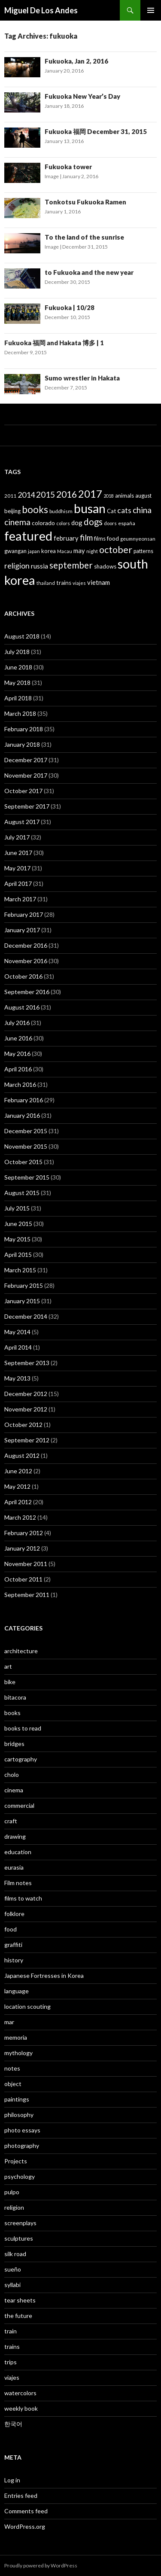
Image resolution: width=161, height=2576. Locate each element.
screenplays (20, 2222)
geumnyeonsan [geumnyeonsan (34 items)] (137, 538)
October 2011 (23, 1579)
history (13, 1960)
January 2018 (22, 744)
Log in (12, 2480)
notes (12, 2068)
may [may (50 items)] (79, 550)
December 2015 (25, 1130)
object (12, 2083)
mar (9, 2022)
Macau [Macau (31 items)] (64, 551)
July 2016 (17, 1022)
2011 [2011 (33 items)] (10, 496)
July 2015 (17, 1208)
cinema (13, 1790)
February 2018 (23, 729)
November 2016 (25, 960)
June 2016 (18, 1038)
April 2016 (18, 1069)
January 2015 (22, 1301)
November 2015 (25, 1146)
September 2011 (26, 1594)
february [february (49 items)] (66, 538)
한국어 (13, 2423)
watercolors (20, 2393)
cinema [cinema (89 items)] (17, 522)
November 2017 (25, 775)
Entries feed (20, 2495)
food (10, 1929)
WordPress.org (24, 2526)
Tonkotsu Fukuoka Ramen (85, 202)
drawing (15, 1836)
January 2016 (22, 1115)
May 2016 (17, 1053)
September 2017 (26, 806)
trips (10, 2362)
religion (14, 2207)
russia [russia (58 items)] (39, 566)
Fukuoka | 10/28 (69, 307)
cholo (11, 1774)
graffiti (13, 1944)
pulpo (11, 2192)
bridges (14, 1743)
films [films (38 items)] (100, 538)
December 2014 (25, 1316)
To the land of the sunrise (84, 237)
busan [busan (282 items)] (90, 508)
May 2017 (17, 868)
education (17, 1851)
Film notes (18, 1882)
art (8, 1666)
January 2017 (22, 930)
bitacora (15, 1697)
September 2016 (26, 991)
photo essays (22, 2130)
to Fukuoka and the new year (89, 272)
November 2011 (25, 1563)
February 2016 (23, 1100)
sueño (12, 2269)
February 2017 (23, 914)
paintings (16, 2099)
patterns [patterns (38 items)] (143, 550)
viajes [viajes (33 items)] (79, 583)
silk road (15, 2253)
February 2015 (23, 1285)
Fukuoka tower (68, 166)
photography (21, 2145)
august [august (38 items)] (143, 495)
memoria (15, 2037)
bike (9, 1681)
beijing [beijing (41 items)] (12, 511)
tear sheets (20, 2300)
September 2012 (26, 1440)
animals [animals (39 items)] (124, 495)
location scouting (27, 2006)
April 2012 (18, 1501)
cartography (20, 1759)
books (12, 1712)
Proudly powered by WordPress (40, 2565)
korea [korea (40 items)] (48, 550)
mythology (18, 2052)
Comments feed (26, 2511)
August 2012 (21, 1455)
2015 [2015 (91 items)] (45, 494)
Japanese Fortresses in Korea (44, 1975)
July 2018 (17, 651)
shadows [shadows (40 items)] (105, 566)
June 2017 (18, 852)
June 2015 (18, 1223)
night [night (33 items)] (92, 551)
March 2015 (20, 1270)
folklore (14, 1913)
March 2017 (20, 899)
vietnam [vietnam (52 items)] (98, 582)
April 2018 (18, 698)
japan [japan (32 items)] (34, 551)
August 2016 (21, 1007)
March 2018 (20, 713)
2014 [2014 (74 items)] (26, 494)
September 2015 (26, 1177)
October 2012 (23, 1424)
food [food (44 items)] (113, 538)
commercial (19, 1805)
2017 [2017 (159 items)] (90, 493)
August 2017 (21, 821)
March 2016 (20, 1084)
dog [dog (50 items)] (76, 522)
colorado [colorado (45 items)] (43, 522)
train (10, 2331)
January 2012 (22, 1548)
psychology (19, 2176)
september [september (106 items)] (71, 565)
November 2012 (25, 1409)
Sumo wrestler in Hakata (82, 378)
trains (12, 2346)
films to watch (23, 1898)
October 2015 (23, 1161)
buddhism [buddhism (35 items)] (61, 511)
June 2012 (18, 1471)
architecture (21, 1650)
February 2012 (23, 1532)
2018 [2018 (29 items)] (108, 496)
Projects (15, 2161)
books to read (22, 1728)
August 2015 (21, 1192)
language (16, 1991)
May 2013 (17, 1378)
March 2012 (20, 1517)
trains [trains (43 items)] (63, 582)
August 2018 (21, 636)
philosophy (18, 2114)
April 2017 (18, 883)
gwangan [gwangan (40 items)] (15, 550)
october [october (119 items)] (115, 549)
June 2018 (18, 667)
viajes (11, 2377)
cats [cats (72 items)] (124, 510)
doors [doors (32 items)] (110, 523)
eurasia (14, 1867)
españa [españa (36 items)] (126, 523)
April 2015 (18, 1254)
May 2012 (17, 1486)
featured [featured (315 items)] (28, 535)
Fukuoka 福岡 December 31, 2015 (96, 131)
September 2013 (26, 1362)
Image (52, 176)
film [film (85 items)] (86, 537)
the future (18, 2315)
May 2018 (17, 682)
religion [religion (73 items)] (17, 565)
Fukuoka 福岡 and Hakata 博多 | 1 (54, 343)
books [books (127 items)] (35, 509)
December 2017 (25, 759)
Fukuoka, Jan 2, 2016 (76, 61)
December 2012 (25, 1393)
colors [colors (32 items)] (63, 523)
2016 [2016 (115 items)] (66, 494)
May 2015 (17, 1239)
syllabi (12, 2284)
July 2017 (17, 837)
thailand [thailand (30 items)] (45, 583)
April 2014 (18, 1347)
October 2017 (23, 790)
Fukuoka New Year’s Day (82, 96)
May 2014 (17, 1331)
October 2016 (23, 976)
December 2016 (25, 945)
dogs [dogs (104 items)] (93, 522)
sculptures (18, 2238)
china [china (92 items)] (142, 510)
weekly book (21, 2408)
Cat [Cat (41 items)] (111, 511)
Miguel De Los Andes (41, 10)
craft (10, 1821)
